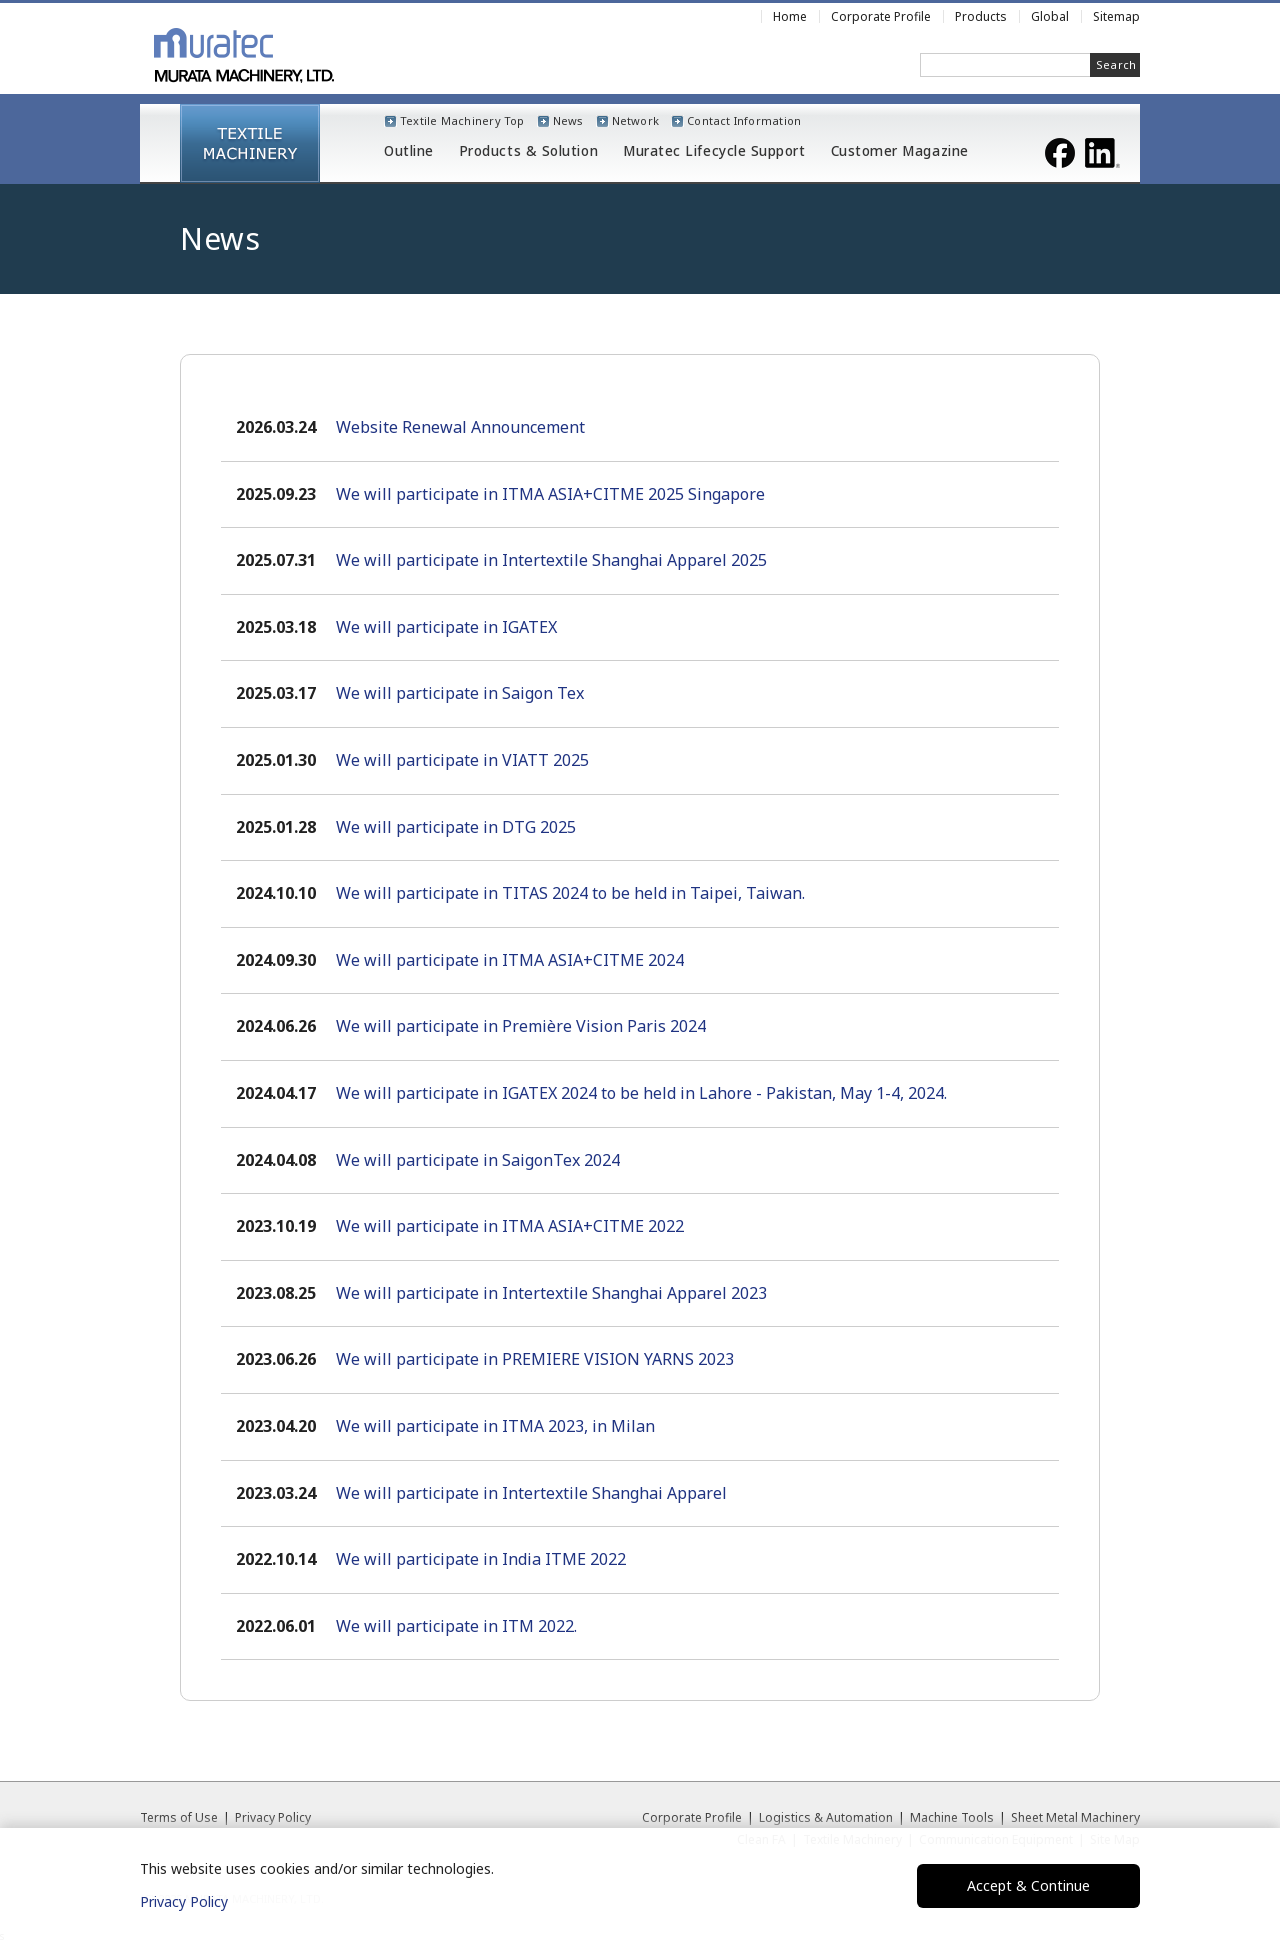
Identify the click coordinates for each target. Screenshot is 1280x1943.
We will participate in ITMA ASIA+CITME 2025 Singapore (550, 494)
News (568, 120)
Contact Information (744, 120)
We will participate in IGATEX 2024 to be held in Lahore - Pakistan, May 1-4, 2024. (641, 1093)
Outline (409, 152)
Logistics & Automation (826, 1817)
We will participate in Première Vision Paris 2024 (521, 1026)
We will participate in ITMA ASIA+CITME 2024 (510, 960)
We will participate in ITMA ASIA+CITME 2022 (510, 1226)
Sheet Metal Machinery (1075, 1817)
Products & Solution (528, 152)
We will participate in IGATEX (446, 627)
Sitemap (1116, 16)
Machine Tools (952, 1817)
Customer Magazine (900, 152)
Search (1116, 64)
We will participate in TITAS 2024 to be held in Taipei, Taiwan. (570, 893)
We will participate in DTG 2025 (456, 827)
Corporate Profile (692, 1817)
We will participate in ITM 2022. (456, 1626)
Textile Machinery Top (462, 120)
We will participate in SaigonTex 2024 (478, 1160)
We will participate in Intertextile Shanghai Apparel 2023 (551, 1293)
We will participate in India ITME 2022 (481, 1559)
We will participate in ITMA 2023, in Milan (495, 1426)
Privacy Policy (273, 1817)
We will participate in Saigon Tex (460, 693)
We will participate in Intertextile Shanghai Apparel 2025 (551, 560)
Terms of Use (179, 1817)
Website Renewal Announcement (460, 427)
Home (790, 16)
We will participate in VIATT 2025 (462, 760)
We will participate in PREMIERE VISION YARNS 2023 (535, 1359)
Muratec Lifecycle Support (714, 152)
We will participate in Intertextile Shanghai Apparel (531, 1493)
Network (636, 120)
